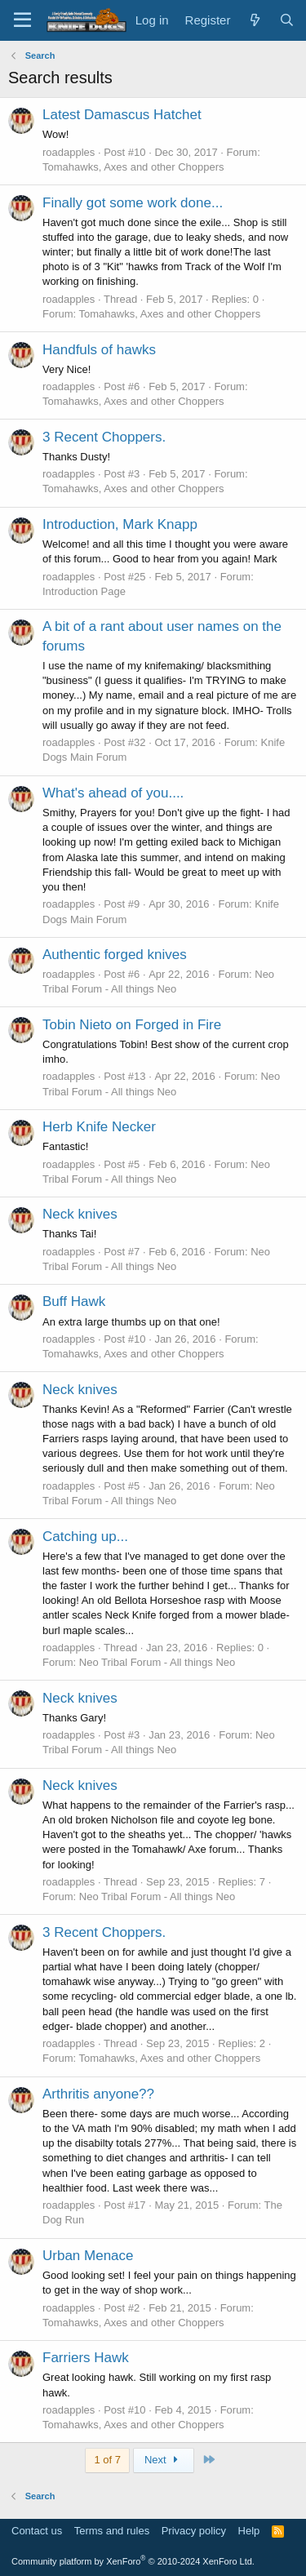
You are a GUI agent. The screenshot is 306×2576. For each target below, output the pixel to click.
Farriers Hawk (85, 2357)
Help (249, 2531)
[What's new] (254, 20)
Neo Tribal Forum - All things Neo (157, 1662)
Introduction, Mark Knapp (119, 524)
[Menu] (22, 20)
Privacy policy (194, 2531)
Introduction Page (84, 591)
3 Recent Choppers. (104, 437)
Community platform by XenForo (133, 2561)
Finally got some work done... (132, 203)
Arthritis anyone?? (98, 2094)
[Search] (287, 20)
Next (163, 2460)
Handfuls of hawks (99, 350)
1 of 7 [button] (107, 2460)
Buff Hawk (73, 1301)
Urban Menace (88, 2255)
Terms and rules (111, 2531)
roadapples (68, 152)
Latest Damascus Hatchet (122, 114)
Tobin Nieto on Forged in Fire (131, 1025)
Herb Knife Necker (99, 1127)
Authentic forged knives (114, 954)
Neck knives (80, 1214)
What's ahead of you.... (113, 793)
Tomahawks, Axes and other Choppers (133, 167)
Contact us (36, 2531)
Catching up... (85, 1536)
